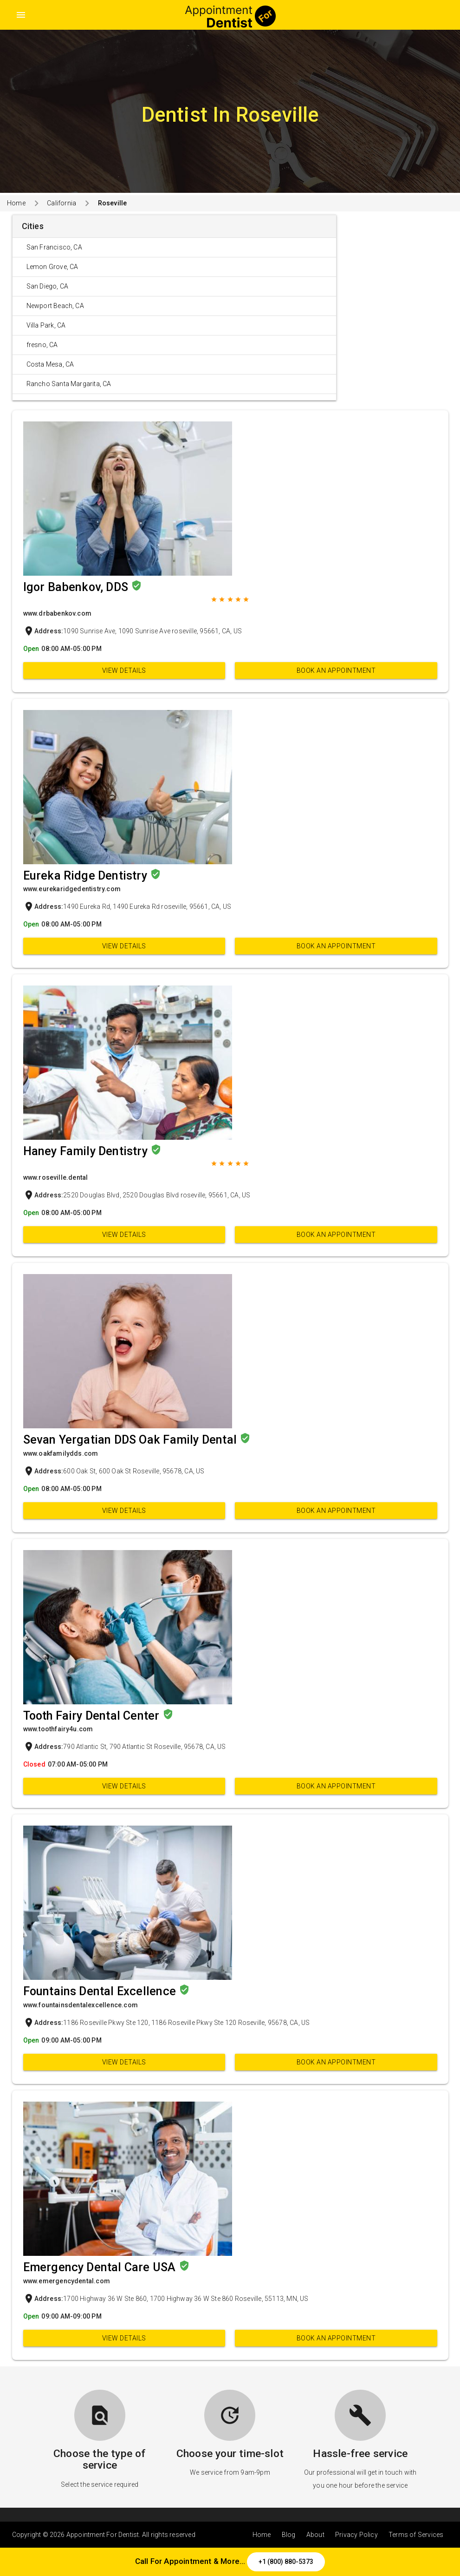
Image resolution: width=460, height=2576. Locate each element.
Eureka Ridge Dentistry (86, 875)
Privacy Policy (356, 2534)
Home (16, 203)
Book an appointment (336, 670)
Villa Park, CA (46, 325)
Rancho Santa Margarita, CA (68, 384)
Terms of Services (416, 2534)
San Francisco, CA (54, 247)
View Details (124, 670)
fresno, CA (42, 344)
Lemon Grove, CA (52, 266)
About (315, 2534)
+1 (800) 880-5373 (286, 2561)
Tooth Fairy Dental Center (92, 1715)
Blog (289, 2534)
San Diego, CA (47, 286)
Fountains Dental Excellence (101, 1991)
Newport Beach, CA (55, 305)
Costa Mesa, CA (50, 364)
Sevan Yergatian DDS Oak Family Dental (131, 1439)
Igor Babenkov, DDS (77, 587)
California (61, 203)
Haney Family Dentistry (87, 1151)
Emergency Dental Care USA (101, 2267)
